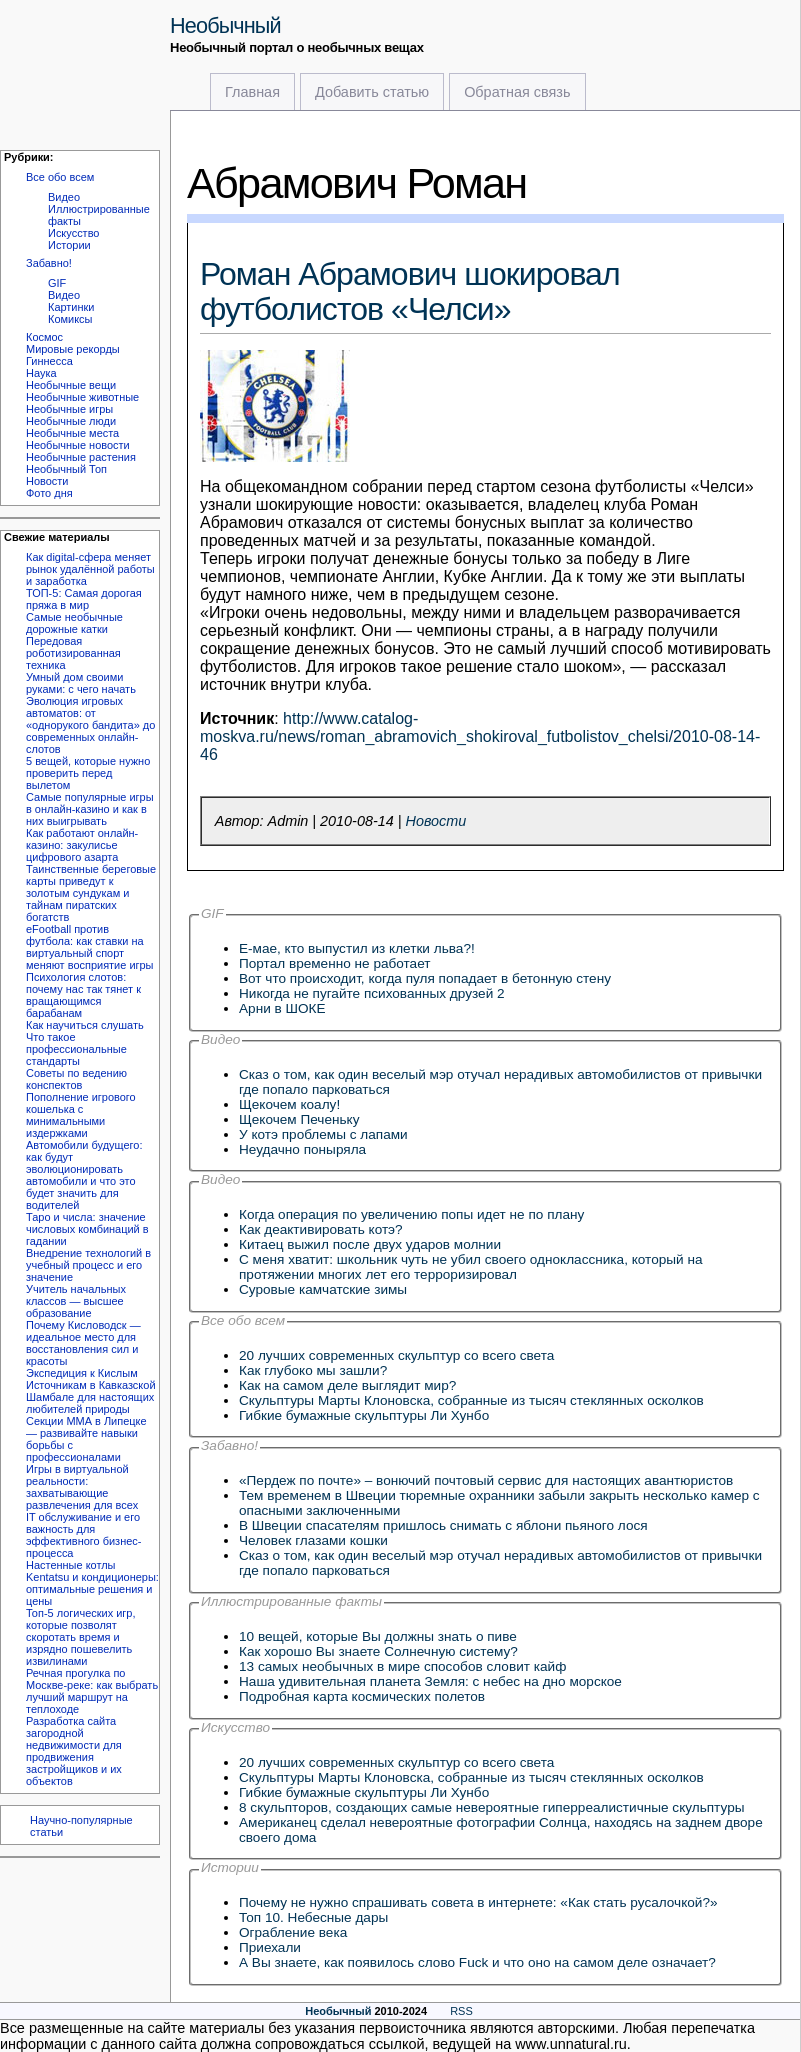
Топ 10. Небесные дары (313, 1917)
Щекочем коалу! (289, 1104)
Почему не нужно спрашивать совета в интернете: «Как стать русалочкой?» (478, 1902)
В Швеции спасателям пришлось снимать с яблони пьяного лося (443, 1525)
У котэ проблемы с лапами (323, 1134)
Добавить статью (372, 92)
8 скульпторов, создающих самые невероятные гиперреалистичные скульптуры (491, 1807)
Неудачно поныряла (302, 1149)
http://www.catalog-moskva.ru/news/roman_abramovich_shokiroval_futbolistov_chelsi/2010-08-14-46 (480, 736)
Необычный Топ (66, 469)
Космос (44, 337)
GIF (57, 283)
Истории (69, 245)
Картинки (71, 307)
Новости (47, 481)
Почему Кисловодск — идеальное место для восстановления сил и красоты (83, 1343)
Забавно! (49, 263)
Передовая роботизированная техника (73, 653)
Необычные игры (69, 409)
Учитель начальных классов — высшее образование (76, 1301)
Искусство (73, 233)
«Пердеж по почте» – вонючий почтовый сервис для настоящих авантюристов (486, 1480)
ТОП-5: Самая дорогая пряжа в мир (84, 599)
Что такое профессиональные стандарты (76, 1049)
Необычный (225, 25)
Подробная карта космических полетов (362, 1696)
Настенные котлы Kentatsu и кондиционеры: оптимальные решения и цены (92, 1583)
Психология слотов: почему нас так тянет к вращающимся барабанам (83, 995)
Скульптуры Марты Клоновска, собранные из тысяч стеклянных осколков (471, 1400)
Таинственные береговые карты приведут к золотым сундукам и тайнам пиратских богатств (91, 893)
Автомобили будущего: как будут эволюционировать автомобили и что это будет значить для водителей (84, 1175)
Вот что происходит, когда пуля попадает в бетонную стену (425, 978)
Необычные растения (81, 457)
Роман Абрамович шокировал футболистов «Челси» (410, 291)
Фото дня (49, 493)
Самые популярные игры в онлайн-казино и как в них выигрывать (90, 809)
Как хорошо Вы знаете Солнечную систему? (378, 1651)
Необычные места (72, 433)
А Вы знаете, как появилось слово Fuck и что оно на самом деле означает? (477, 1962)
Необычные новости (78, 445)
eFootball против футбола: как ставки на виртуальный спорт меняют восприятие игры (90, 947)
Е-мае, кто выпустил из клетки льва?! (357, 948)
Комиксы (70, 319)
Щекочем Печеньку (299, 1119)
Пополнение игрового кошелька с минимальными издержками (81, 1115)
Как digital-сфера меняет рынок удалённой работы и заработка (90, 569)
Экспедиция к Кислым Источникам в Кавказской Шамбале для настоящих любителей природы (91, 1391)
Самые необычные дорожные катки (74, 623)
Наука (41, 373)
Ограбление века (293, 1932)
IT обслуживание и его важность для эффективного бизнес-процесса (83, 1535)
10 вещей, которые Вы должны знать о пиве (378, 1636)
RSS (461, 2011)
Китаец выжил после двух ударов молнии (370, 1244)
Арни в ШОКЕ (282, 1008)
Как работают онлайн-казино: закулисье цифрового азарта (82, 845)
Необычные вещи (71, 385)
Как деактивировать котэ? (321, 1229)
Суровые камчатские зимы (323, 1289)
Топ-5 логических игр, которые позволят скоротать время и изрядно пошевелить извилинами (80, 1637)
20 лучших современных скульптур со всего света (396, 1355)
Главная (252, 92)
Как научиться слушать (85, 1025)
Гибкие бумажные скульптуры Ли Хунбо (364, 1415)
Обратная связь (517, 92)
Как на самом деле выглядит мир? (347, 1385)
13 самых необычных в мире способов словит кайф (402, 1666)
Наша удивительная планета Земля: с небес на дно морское (430, 1681)
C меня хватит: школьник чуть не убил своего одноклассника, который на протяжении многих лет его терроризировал (470, 1267)
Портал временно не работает (335, 963)
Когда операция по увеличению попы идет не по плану (411, 1214)
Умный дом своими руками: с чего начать (81, 683)
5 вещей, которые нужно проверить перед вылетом (88, 773)
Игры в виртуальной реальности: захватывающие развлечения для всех (82, 1487)
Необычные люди (71, 421)
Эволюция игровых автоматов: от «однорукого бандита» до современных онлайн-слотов (90, 725)
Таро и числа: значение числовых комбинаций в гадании (87, 1229)
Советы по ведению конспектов (76, 1079)
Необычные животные (82, 397)
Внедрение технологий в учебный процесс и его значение (88, 1265)
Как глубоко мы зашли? (313, 1370)
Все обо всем (60, 177)
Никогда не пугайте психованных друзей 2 (372, 993)
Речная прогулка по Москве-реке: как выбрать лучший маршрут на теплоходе (92, 1691)
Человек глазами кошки (313, 1540)
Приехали (270, 1947)
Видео (64, 197)
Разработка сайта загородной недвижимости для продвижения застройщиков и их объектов (74, 1751)
